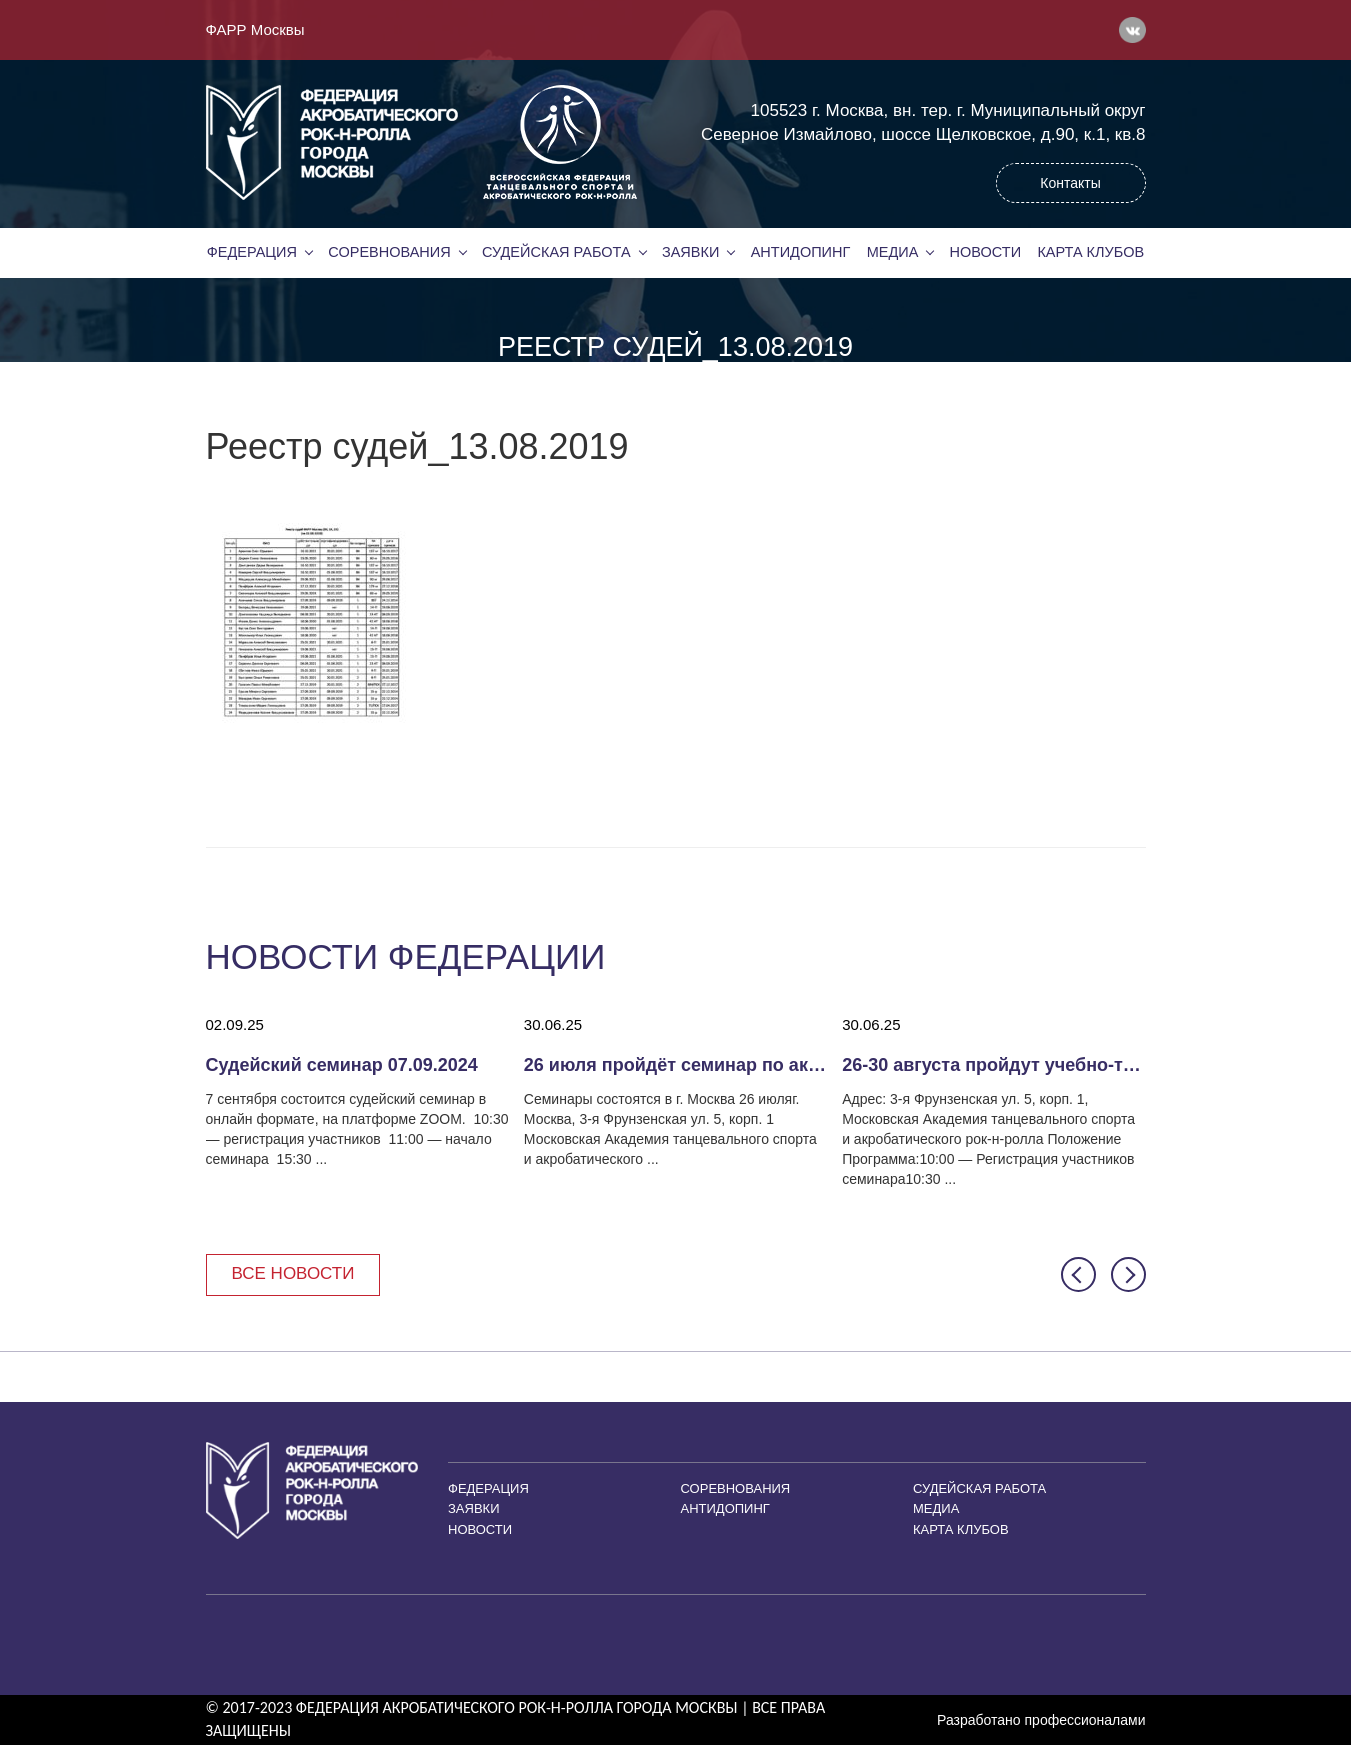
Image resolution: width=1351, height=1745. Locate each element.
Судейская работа (556, 252)
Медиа (893, 252)
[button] (1078, 1274)
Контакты (1070, 183)
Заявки (690, 252)
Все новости (293, 1273)
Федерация (252, 252)
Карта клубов (1090, 252)
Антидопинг (801, 252)
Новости (986, 252)
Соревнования (389, 252)
